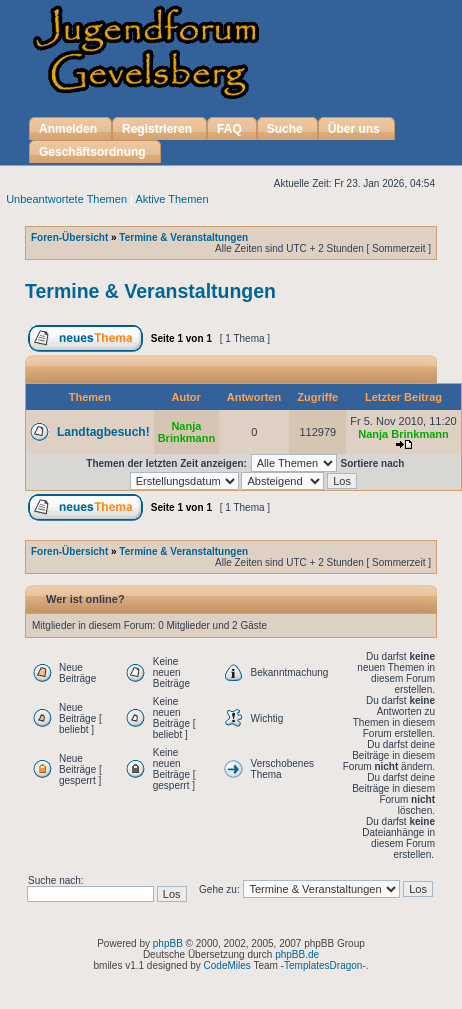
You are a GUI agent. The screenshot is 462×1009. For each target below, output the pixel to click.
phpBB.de (297, 954)
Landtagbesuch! (103, 432)
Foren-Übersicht (69, 237)
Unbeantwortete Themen (66, 199)
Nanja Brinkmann (186, 432)
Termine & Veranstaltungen (183, 237)
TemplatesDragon (323, 965)
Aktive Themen (171, 199)
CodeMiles (227, 965)
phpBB (168, 943)
